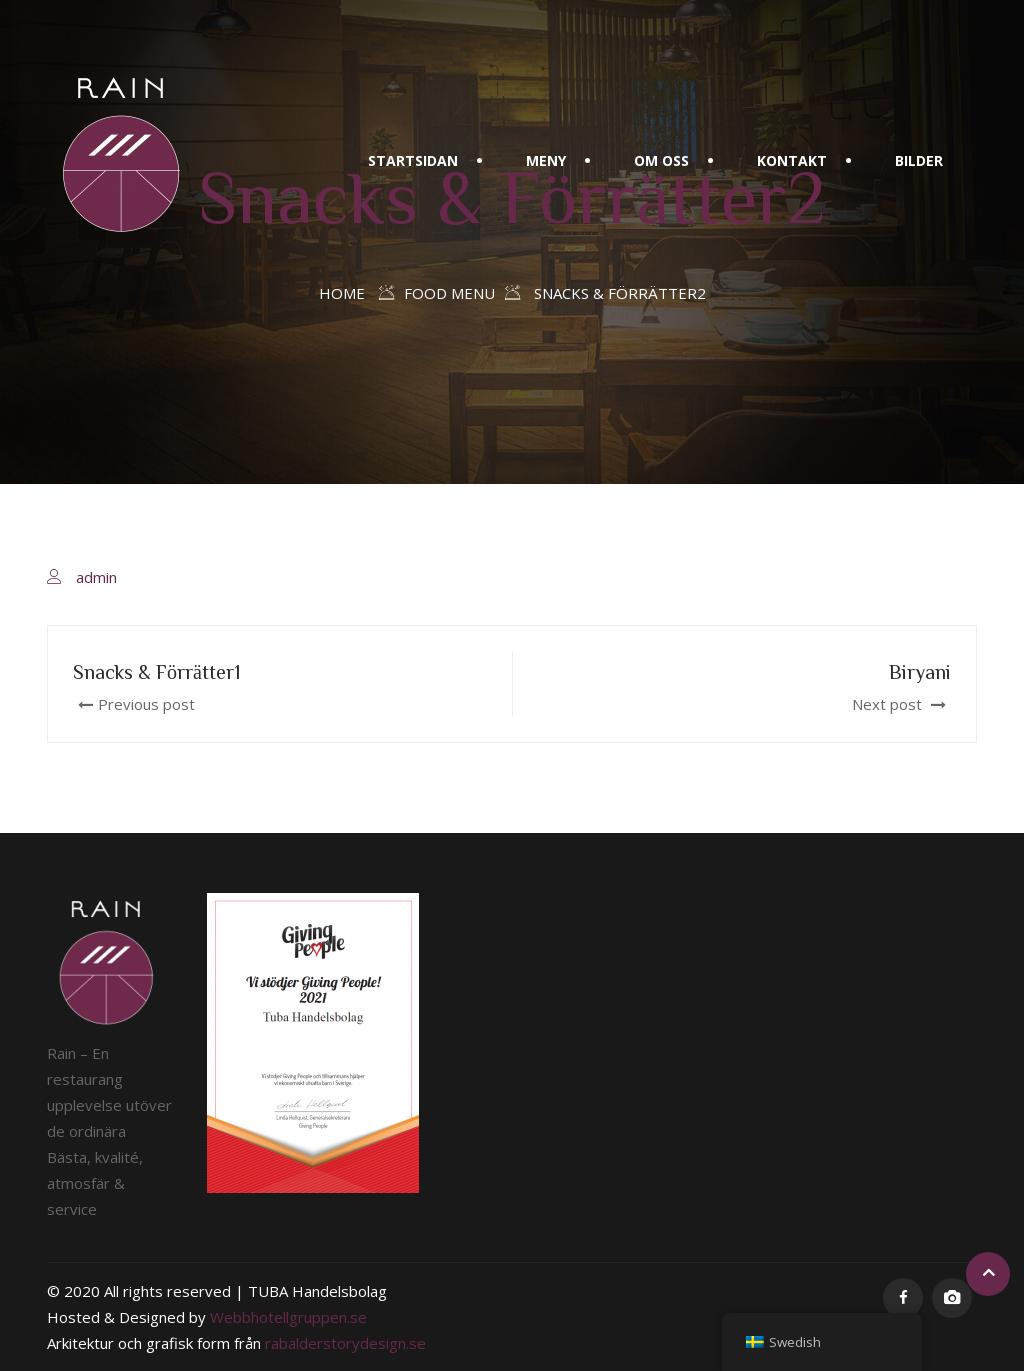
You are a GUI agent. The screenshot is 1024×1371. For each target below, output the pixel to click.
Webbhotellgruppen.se (288, 1317)
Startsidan (413, 160)
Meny (546, 160)
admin (96, 577)
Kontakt (792, 160)
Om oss (661, 160)
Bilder (919, 160)
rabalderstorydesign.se (345, 1343)
